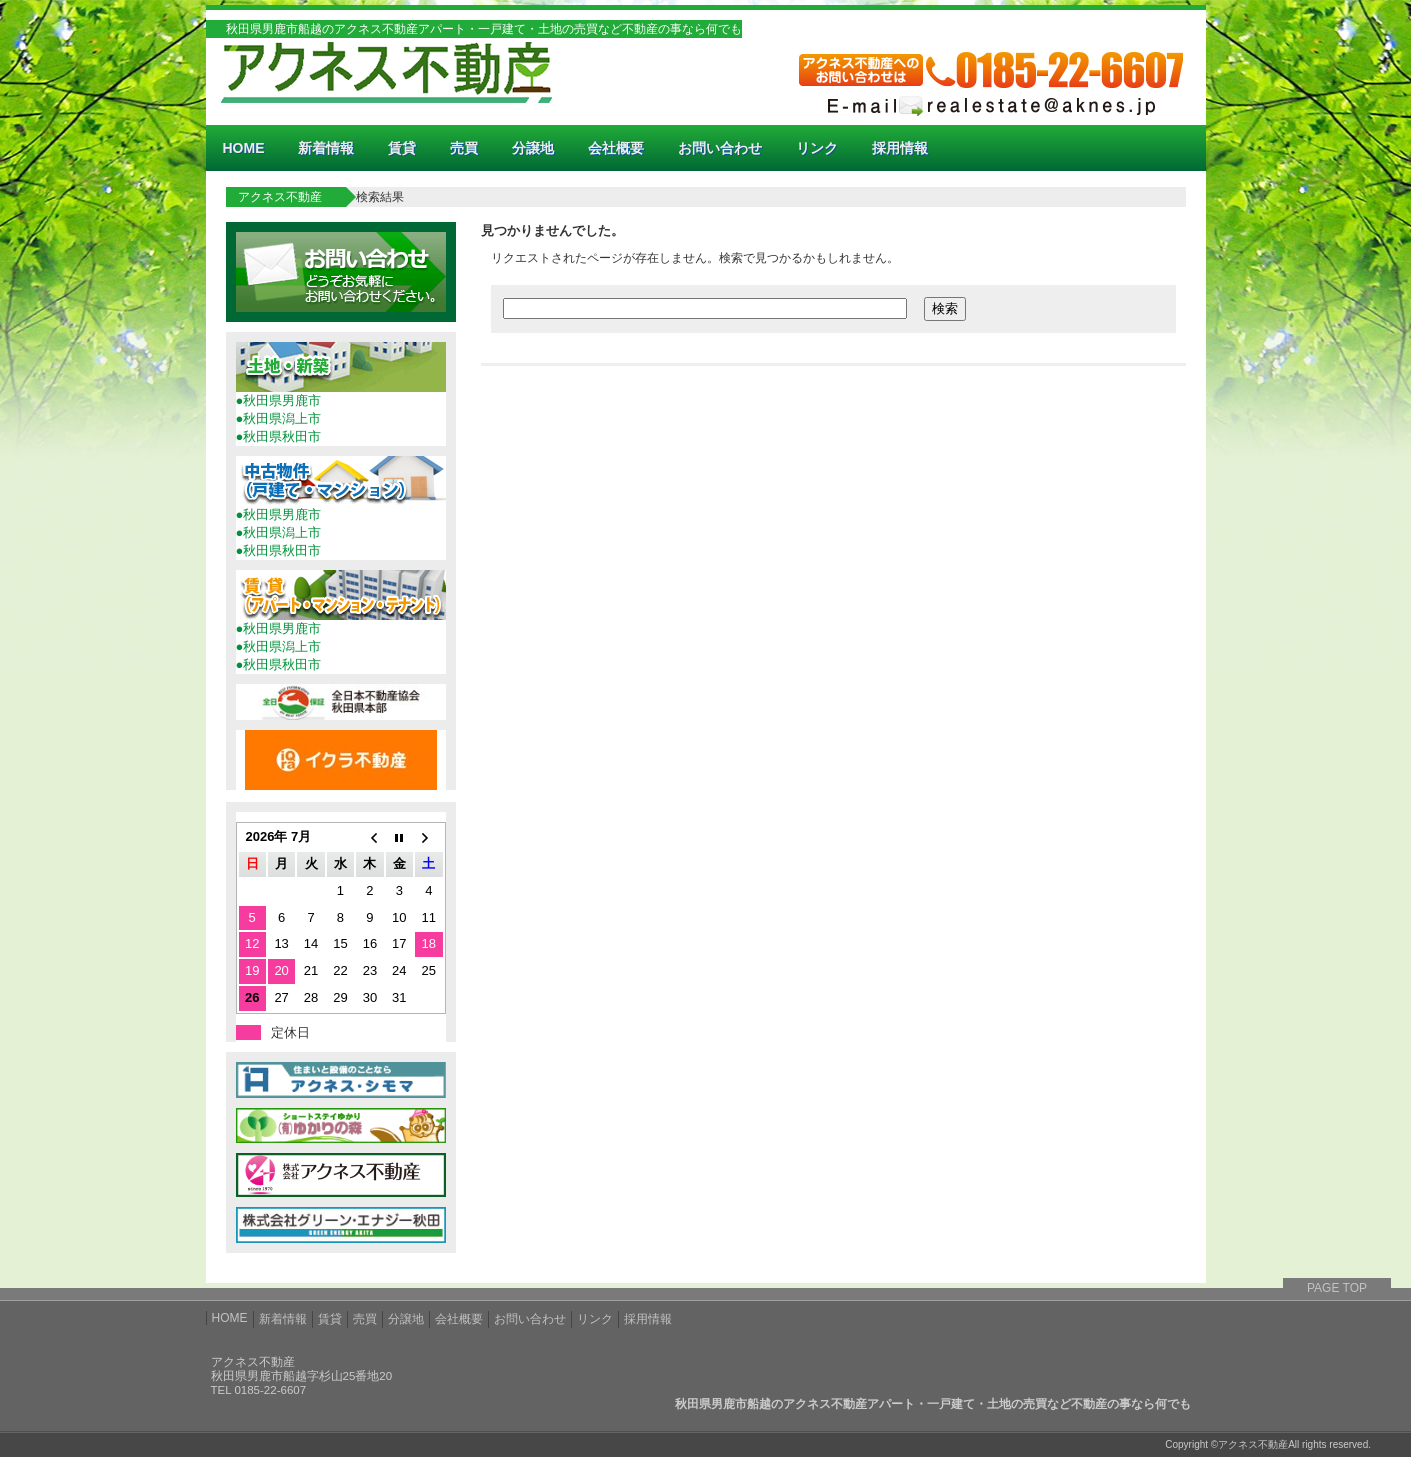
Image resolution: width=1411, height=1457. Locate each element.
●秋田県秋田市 (279, 436)
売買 (464, 148)
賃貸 (402, 148)
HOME (243, 148)
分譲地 (533, 148)
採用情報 (900, 148)
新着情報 (326, 148)
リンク (817, 148)
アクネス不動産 (280, 197)
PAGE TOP (1337, 1288)
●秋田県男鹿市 (279, 400)
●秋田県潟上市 (279, 418)
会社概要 (616, 148)
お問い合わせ (720, 148)
